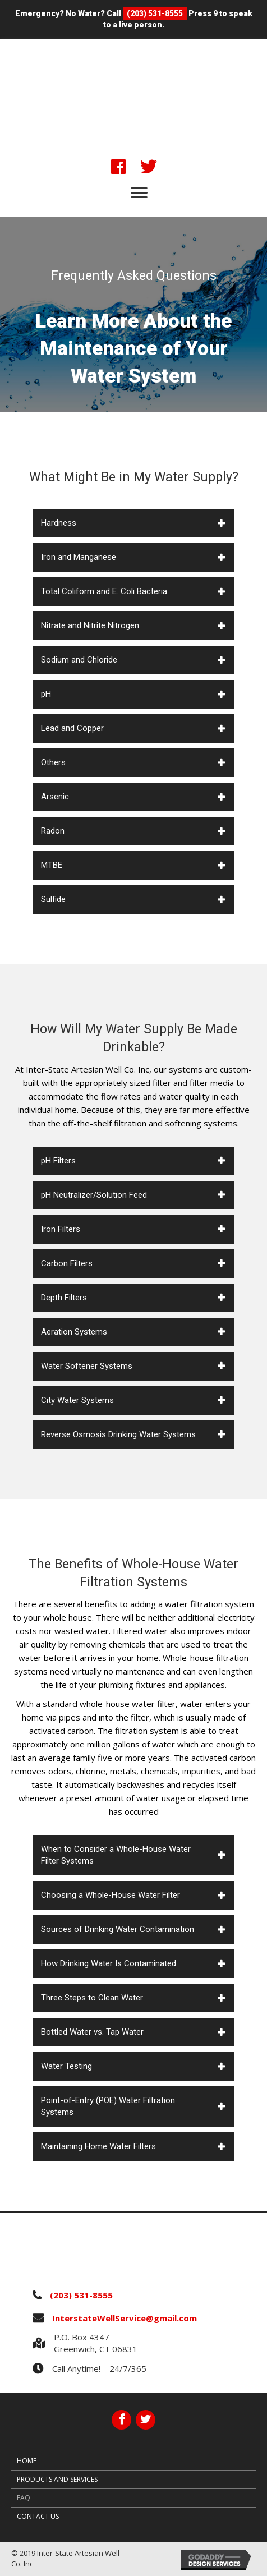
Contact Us (38, 2516)
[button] (118, 166)
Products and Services (57, 2479)
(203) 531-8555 (155, 13)
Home (26, 2460)
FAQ (23, 2498)
